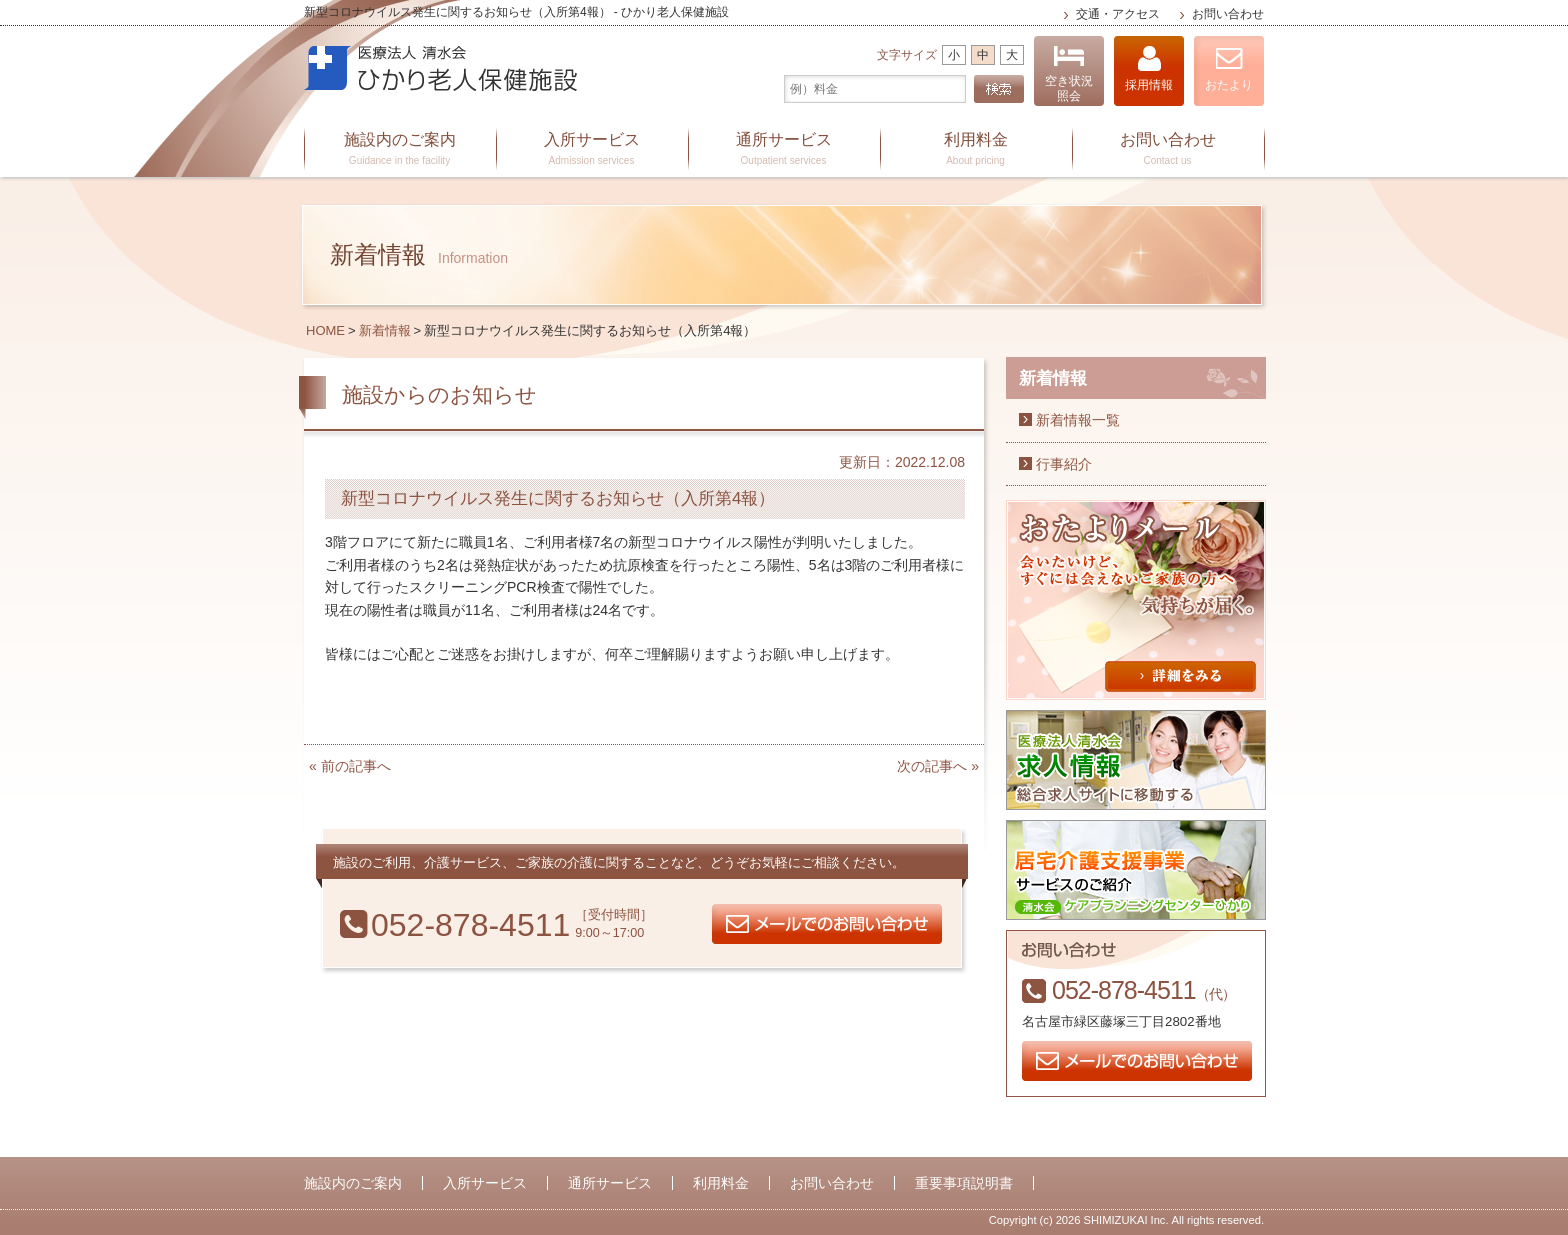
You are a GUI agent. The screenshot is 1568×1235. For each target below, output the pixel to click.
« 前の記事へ (350, 766)
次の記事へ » (938, 766)
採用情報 (1149, 68)
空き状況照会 (1069, 73)
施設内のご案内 (400, 150)
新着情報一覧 (1078, 420)
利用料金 (976, 150)
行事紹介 (1064, 464)
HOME (325, 330)
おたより (1229, 68)
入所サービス (592, 150)
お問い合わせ (1228, 14)
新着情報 (385, 330)
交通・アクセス (1118, 14)
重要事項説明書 (964, 1183)
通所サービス (784, 150)
